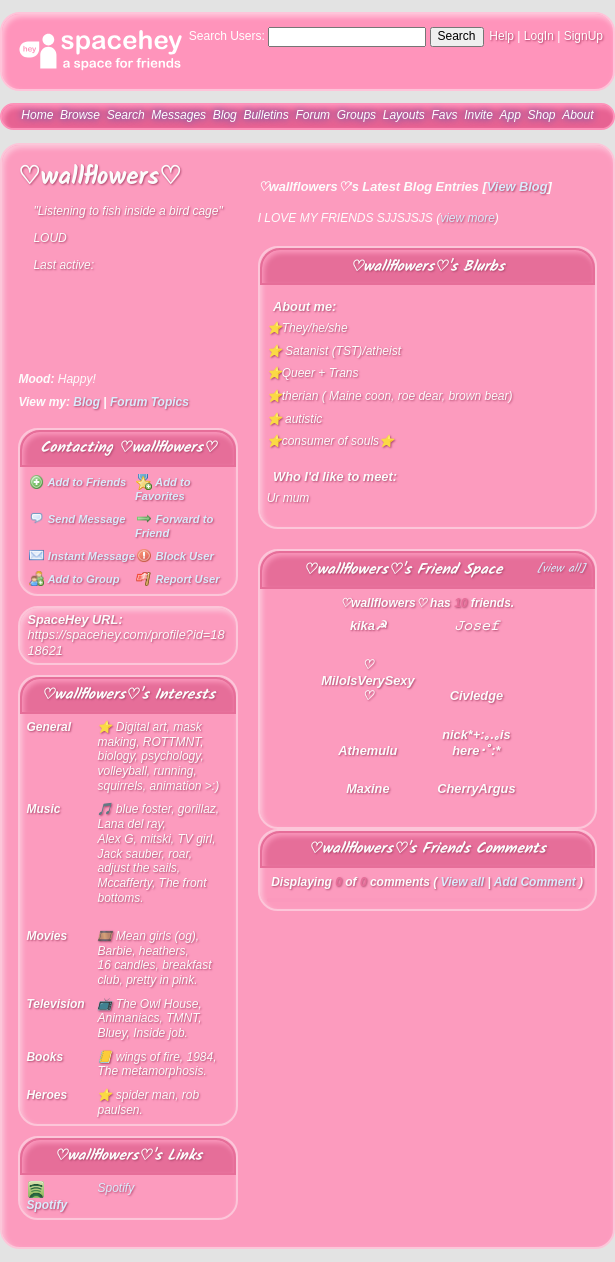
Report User (177, 579)
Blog (225, 115)
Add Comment (535, 882)
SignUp (583, 36)
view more (467, 218)
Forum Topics (149, 402)
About (577, 115)
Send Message (77, 519)
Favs (444, 115)
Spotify (46, 1197)
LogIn (539, 36)
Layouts (404, 115)
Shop (541, 115)
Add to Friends (78, 482)
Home (37, 115)
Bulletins (265, 115)
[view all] (561, 569)
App (509, 115)
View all (463, 882)
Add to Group (74, 579)
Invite (478, 115)
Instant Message (82, 556)
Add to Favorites (162, 489)
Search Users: (227, 36)
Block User (175, 556)
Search (457, 36)
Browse (80, 115)
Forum (312, 115)
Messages (178, 115)
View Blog (517, 186)
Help (501, 36)
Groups (356, 115)
